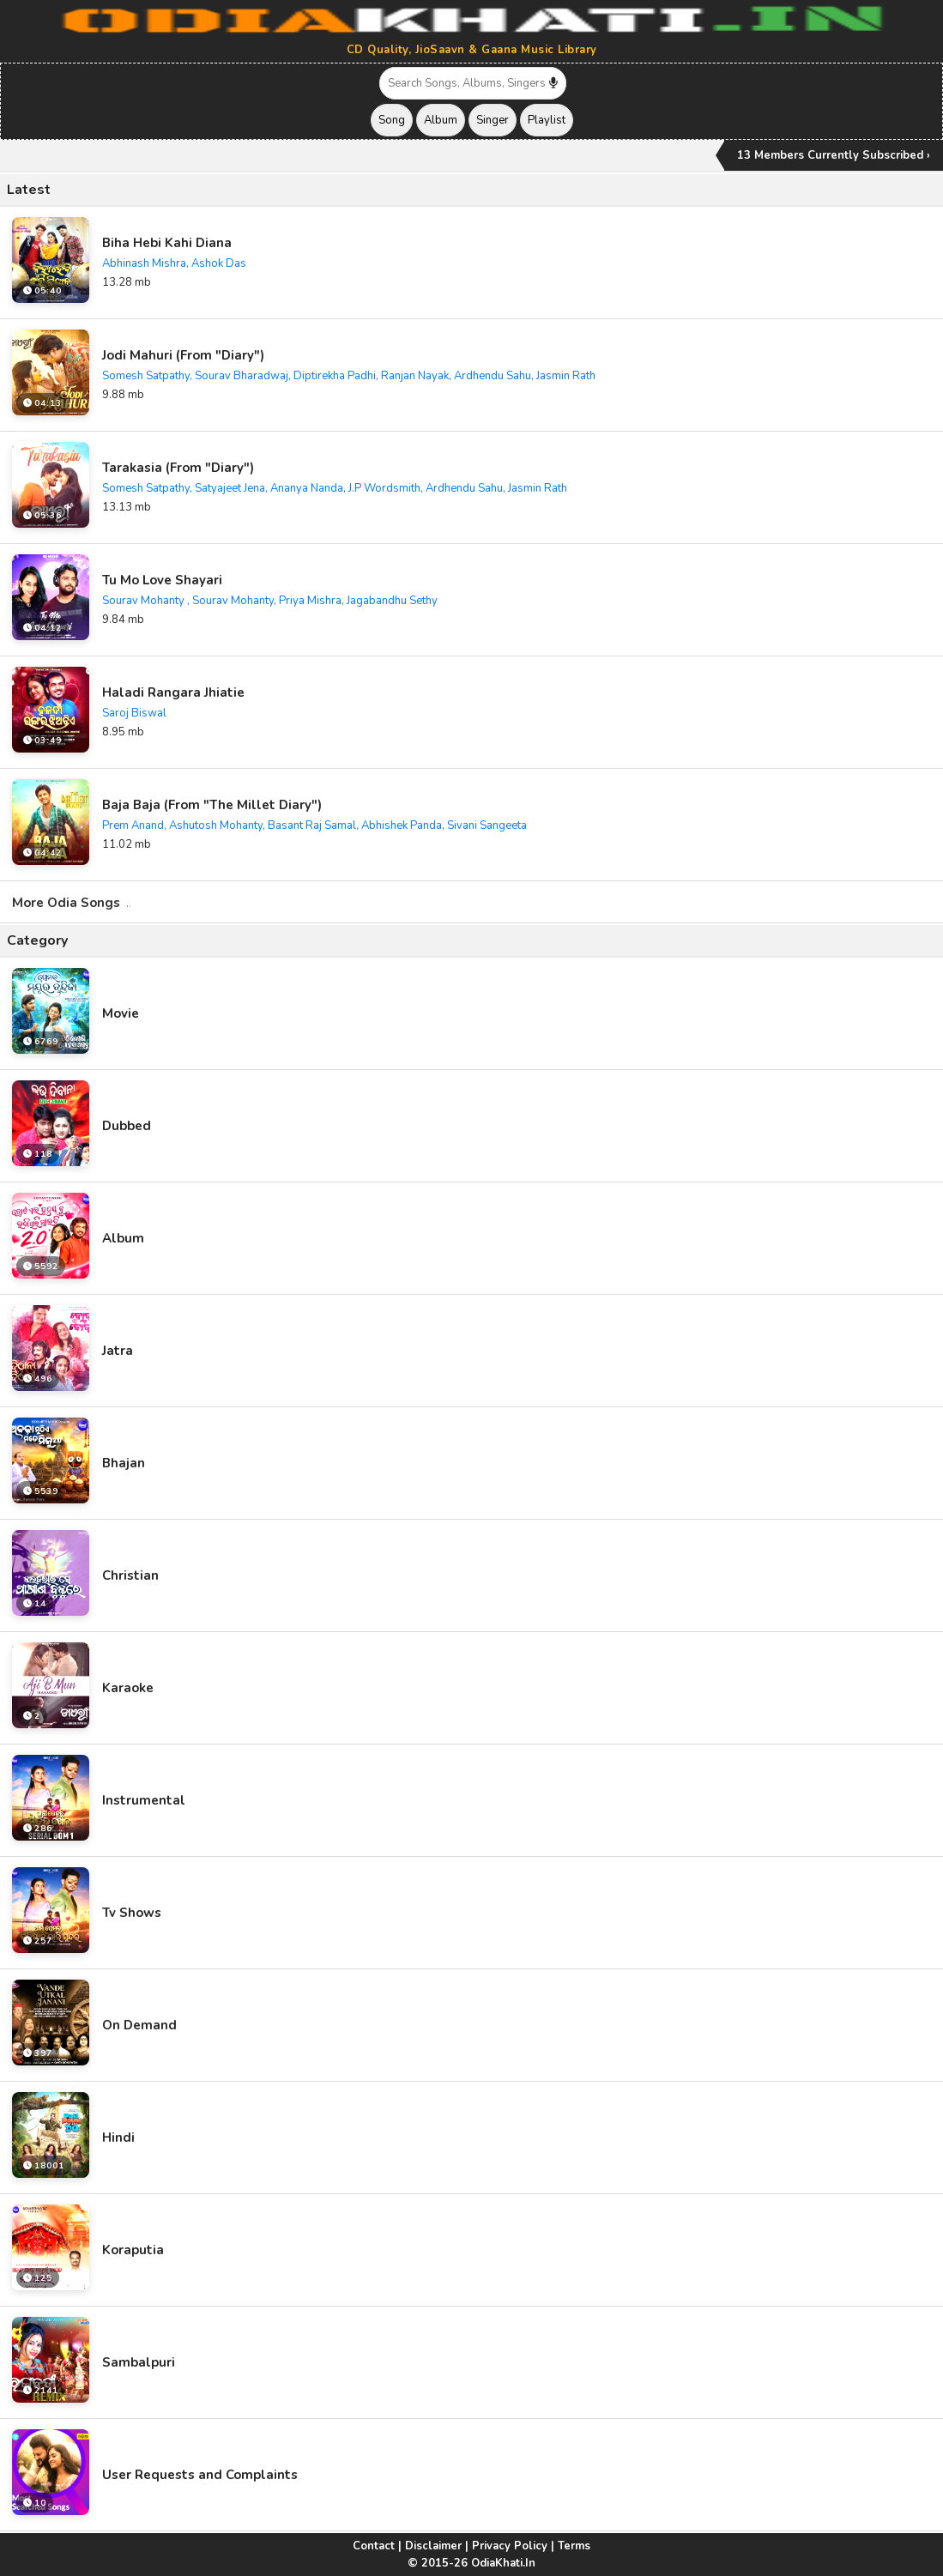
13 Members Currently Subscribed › (833, 155)
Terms (574, 2546)
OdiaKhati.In (503, 2563)
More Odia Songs (71, 902)
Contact (374, 2546)
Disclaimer (433, 2546)
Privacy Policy (509, 2546)
